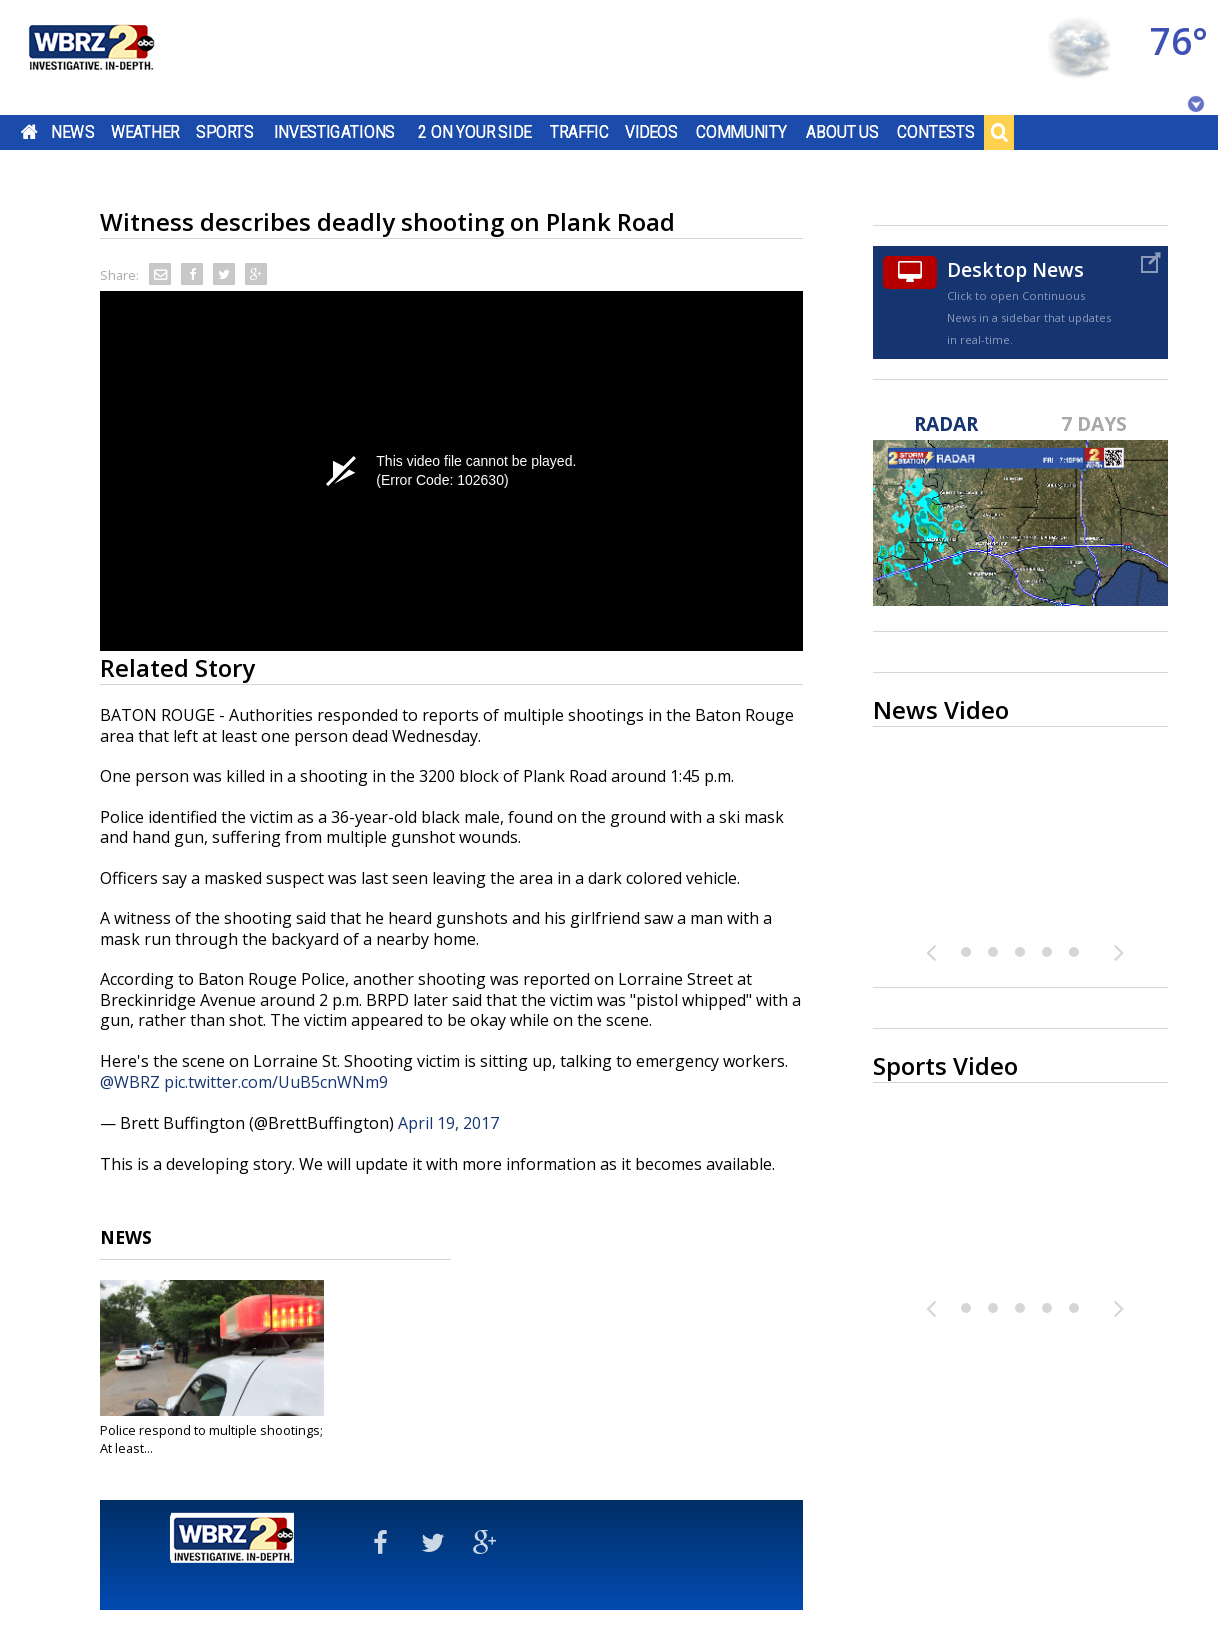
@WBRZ (130, 1082)
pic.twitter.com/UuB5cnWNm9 (276, 1082)
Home (29, 132)
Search (999, 132)
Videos (651, 132)
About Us (842, 132)
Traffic (579, 132)
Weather (145, 132)
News (72, 132)
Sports (225, 132)
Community (741, 132)
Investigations (335, 132)
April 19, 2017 (448, 1123)
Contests (935, 132)
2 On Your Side (474, 132)
